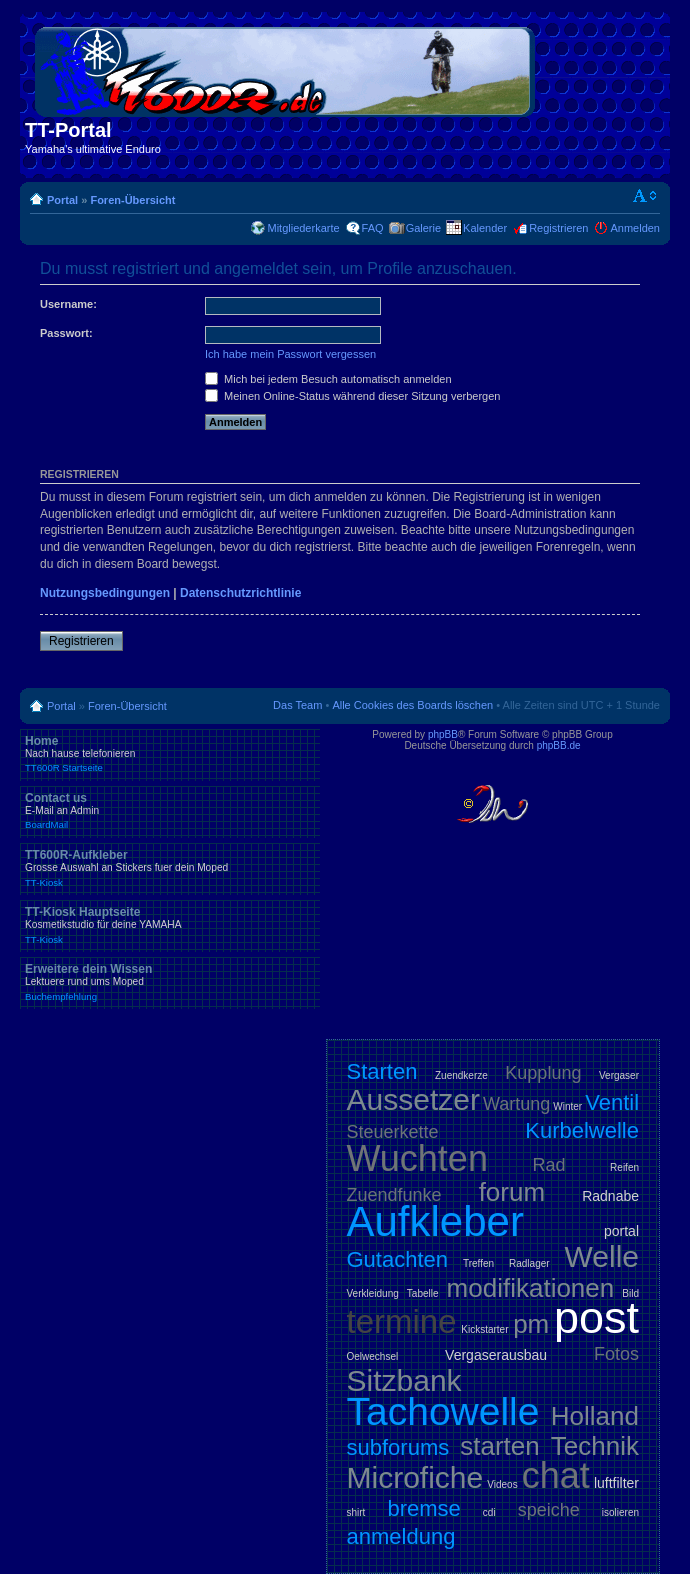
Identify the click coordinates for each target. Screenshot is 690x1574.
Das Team (297, 705)
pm (531, 1324)
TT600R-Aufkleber (170, 868)
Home (170, 754)
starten (500, 1446)
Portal (62, 200)
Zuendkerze (461, 1075)
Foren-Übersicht (132, 200)
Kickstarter (484, 1329)
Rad (549, 1165)
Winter (567, 1106)
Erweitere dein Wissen (170, 982)
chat (556, 1475)
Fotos (616, 1354)
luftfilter (616, 1483)
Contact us (170, 811)
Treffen (478, 1263)
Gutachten (398, 1259)
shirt (356, 1512)
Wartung (516, 1104)
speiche (549, 1510)
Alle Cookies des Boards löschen (412, 705)
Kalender (485, 228)
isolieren (620, 1512)
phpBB (443, 734)
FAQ (373, 228)
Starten (382, 1071)
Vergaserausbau (496, 1355)
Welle (602, 1256)
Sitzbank (404, 1380)
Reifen (624, 1167)
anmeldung (401, 1536)
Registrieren (558, 228)
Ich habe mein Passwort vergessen (290, 354)
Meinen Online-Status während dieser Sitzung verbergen (352, 396)
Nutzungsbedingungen (105, 593)
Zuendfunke (394, 1195)
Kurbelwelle (582, 1130)
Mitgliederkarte (303, 228)
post (596, 1317)
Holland (595, 1416)
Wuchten (417, 1158)
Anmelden (635, 228)
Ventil (612, 1102)
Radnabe (610, 1196)
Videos (502, 1484)
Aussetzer (413, 1099)
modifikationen (531, 1288)
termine (402, 1321)
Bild (630, 1293)
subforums (398, 1447)
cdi (489, 1512)
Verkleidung (373, 1293)
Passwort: (66, 333)
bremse (423, 1508)
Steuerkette (393, 1132)
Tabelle (423, 1293)
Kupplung (543, 1073)
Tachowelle (443, 1411)
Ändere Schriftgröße (645, 196)
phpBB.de (559, 745)
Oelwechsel (373, 1356)
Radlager (529, 1263)
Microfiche (415, 1477)
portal (621, 1231)
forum (512, 1192)
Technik (595, 1446)
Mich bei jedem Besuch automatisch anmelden (328, 379)
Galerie (423, 228)
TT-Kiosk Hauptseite (170, 925)
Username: (68, 304)
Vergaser (619, 1075)
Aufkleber (435, 1221)
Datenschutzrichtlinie (240, 593)
